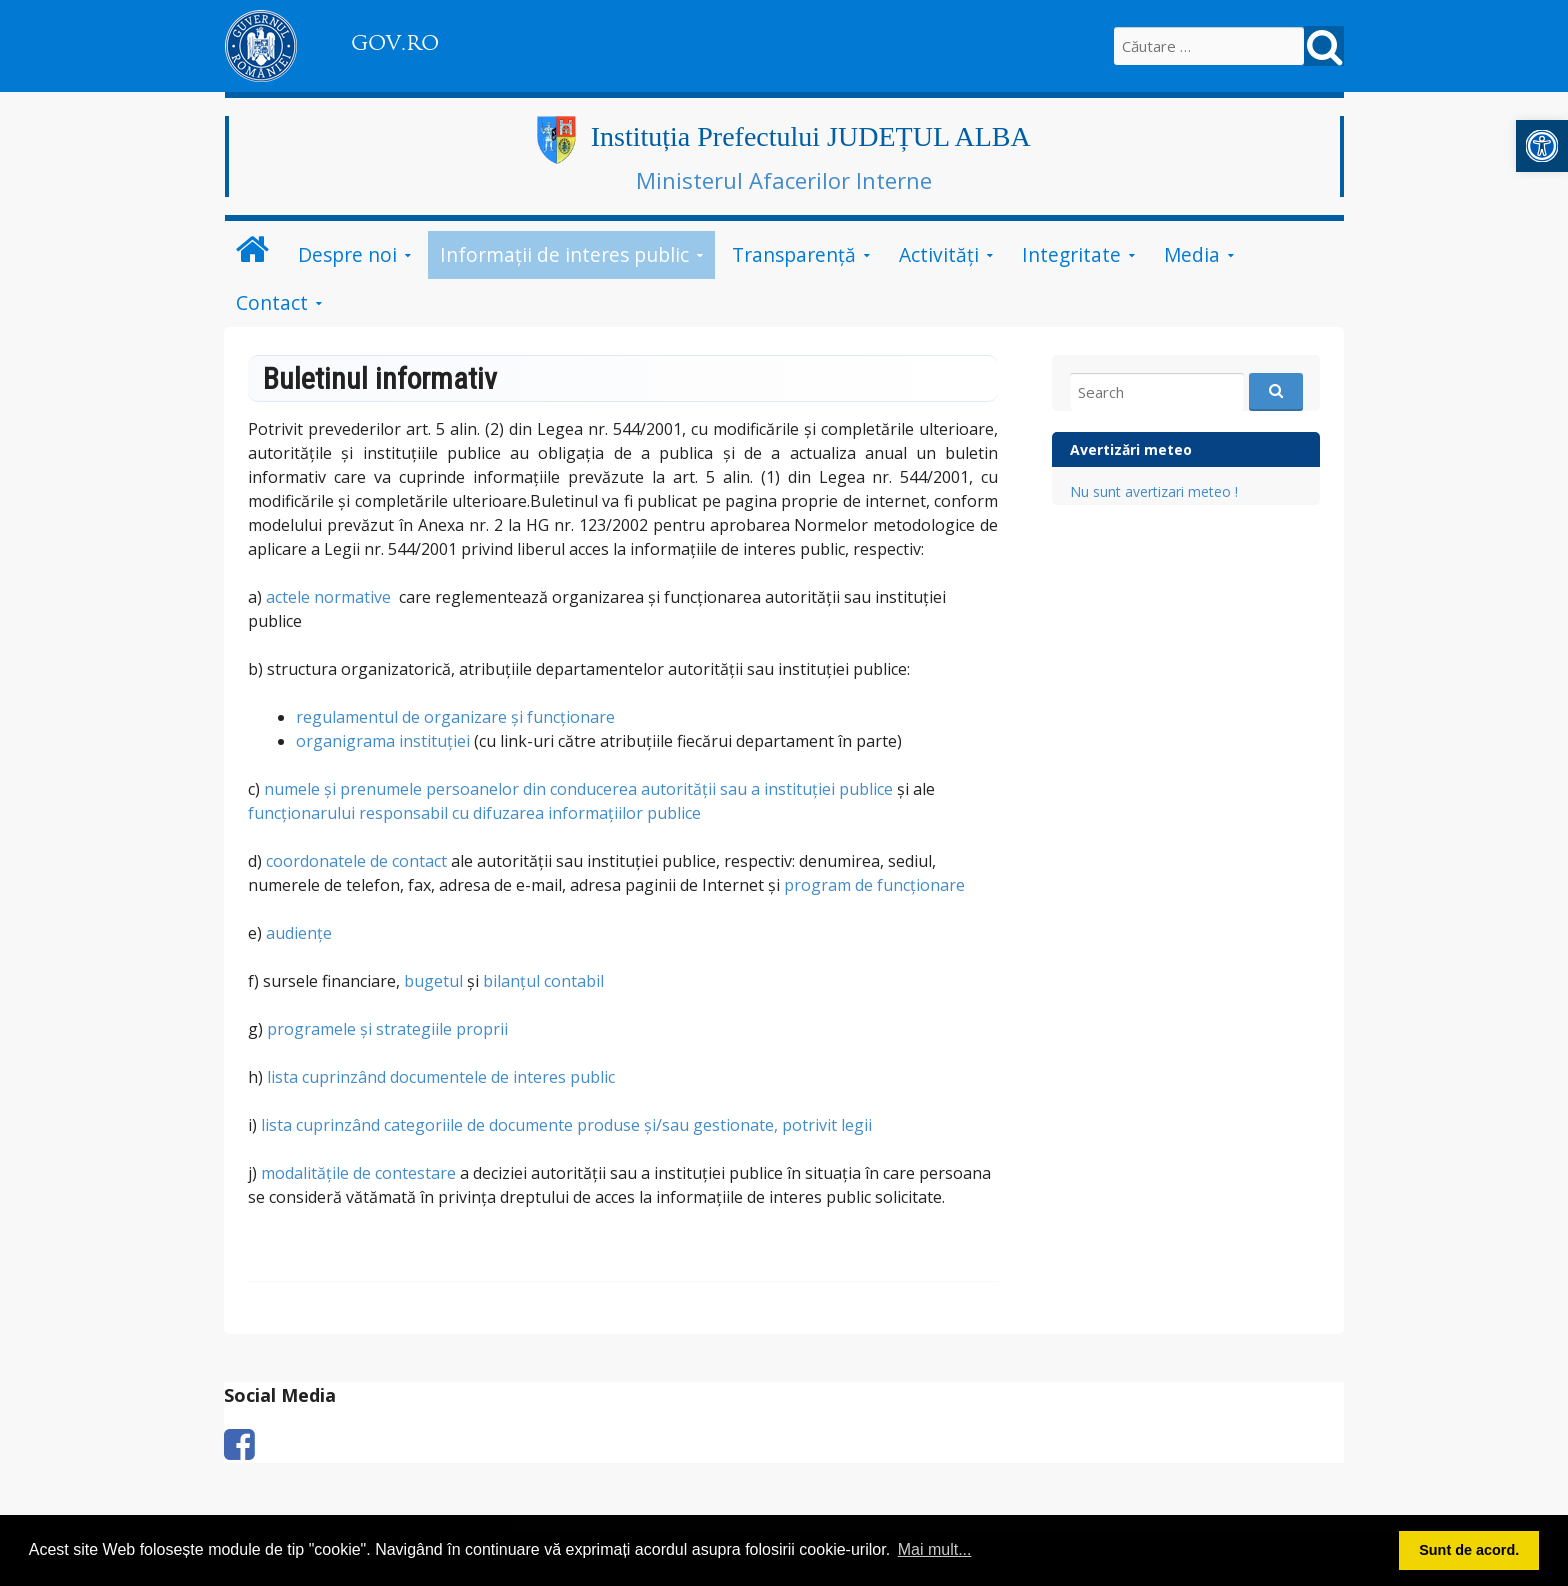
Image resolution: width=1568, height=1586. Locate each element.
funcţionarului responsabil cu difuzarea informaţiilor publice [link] (474, 813)
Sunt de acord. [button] (1469, 1550)
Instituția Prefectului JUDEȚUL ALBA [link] (811, 136)
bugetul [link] (433, 981)
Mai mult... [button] (935, 1549)
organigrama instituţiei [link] (383, 741)
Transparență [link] (794, 254)
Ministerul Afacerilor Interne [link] (784, 180)
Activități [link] (939, 254)
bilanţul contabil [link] (543, 981)
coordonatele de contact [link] (356, 861)
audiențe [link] (299, 933)
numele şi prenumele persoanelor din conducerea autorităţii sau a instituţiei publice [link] (578, 789)
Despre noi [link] (347, 254)
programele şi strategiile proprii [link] (387, 1029)
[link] (1542, 146)
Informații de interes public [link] (564, 254)
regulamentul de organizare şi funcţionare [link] (455, 717)
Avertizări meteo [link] (1131, 449)
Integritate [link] (1071, 254)
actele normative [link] (328, 597)
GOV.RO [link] (395, 43)
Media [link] (1192, 254)
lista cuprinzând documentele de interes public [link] (441, 1077)
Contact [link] (272, 302)
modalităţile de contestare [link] (358, 1173)
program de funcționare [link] (874, 885)
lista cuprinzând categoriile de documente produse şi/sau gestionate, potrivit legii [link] (566, 1125)
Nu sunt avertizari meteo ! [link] (1154, 491)
